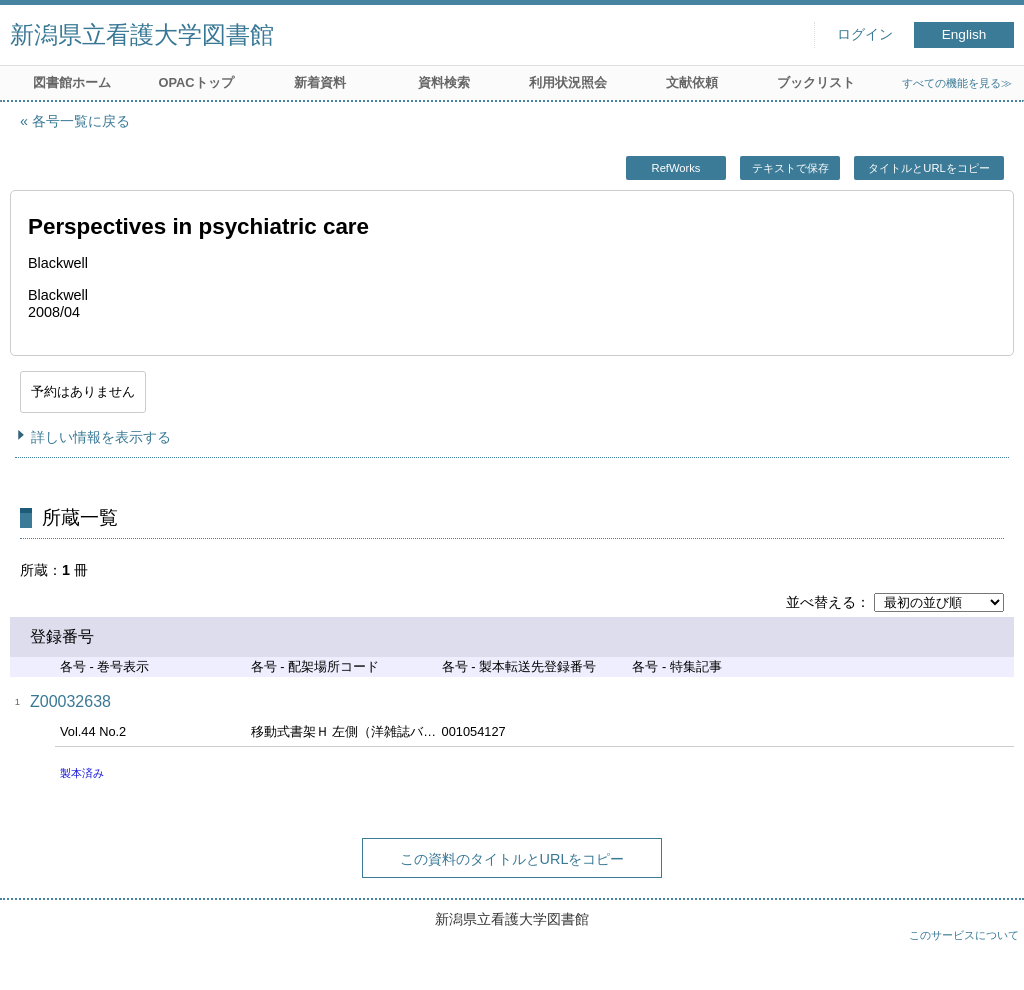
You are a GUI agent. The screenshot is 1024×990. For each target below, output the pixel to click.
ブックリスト (816, 82)
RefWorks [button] (676, 168)
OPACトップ (195, 82)
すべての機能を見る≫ (957, 83)
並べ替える (821, 602)
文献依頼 (692, 82)
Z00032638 (70, 701)
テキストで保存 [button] (790, 168)
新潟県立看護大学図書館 (142, 34)
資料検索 (444, 82)
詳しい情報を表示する (101, 437)
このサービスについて (964, 935)
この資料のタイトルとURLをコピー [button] (512, 859)
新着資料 (320, 82)
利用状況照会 (568, 82)
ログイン (865, 34)
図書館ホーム (72, 82)
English (964, 34)
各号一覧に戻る (81, 121)
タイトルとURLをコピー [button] (928, 168)
